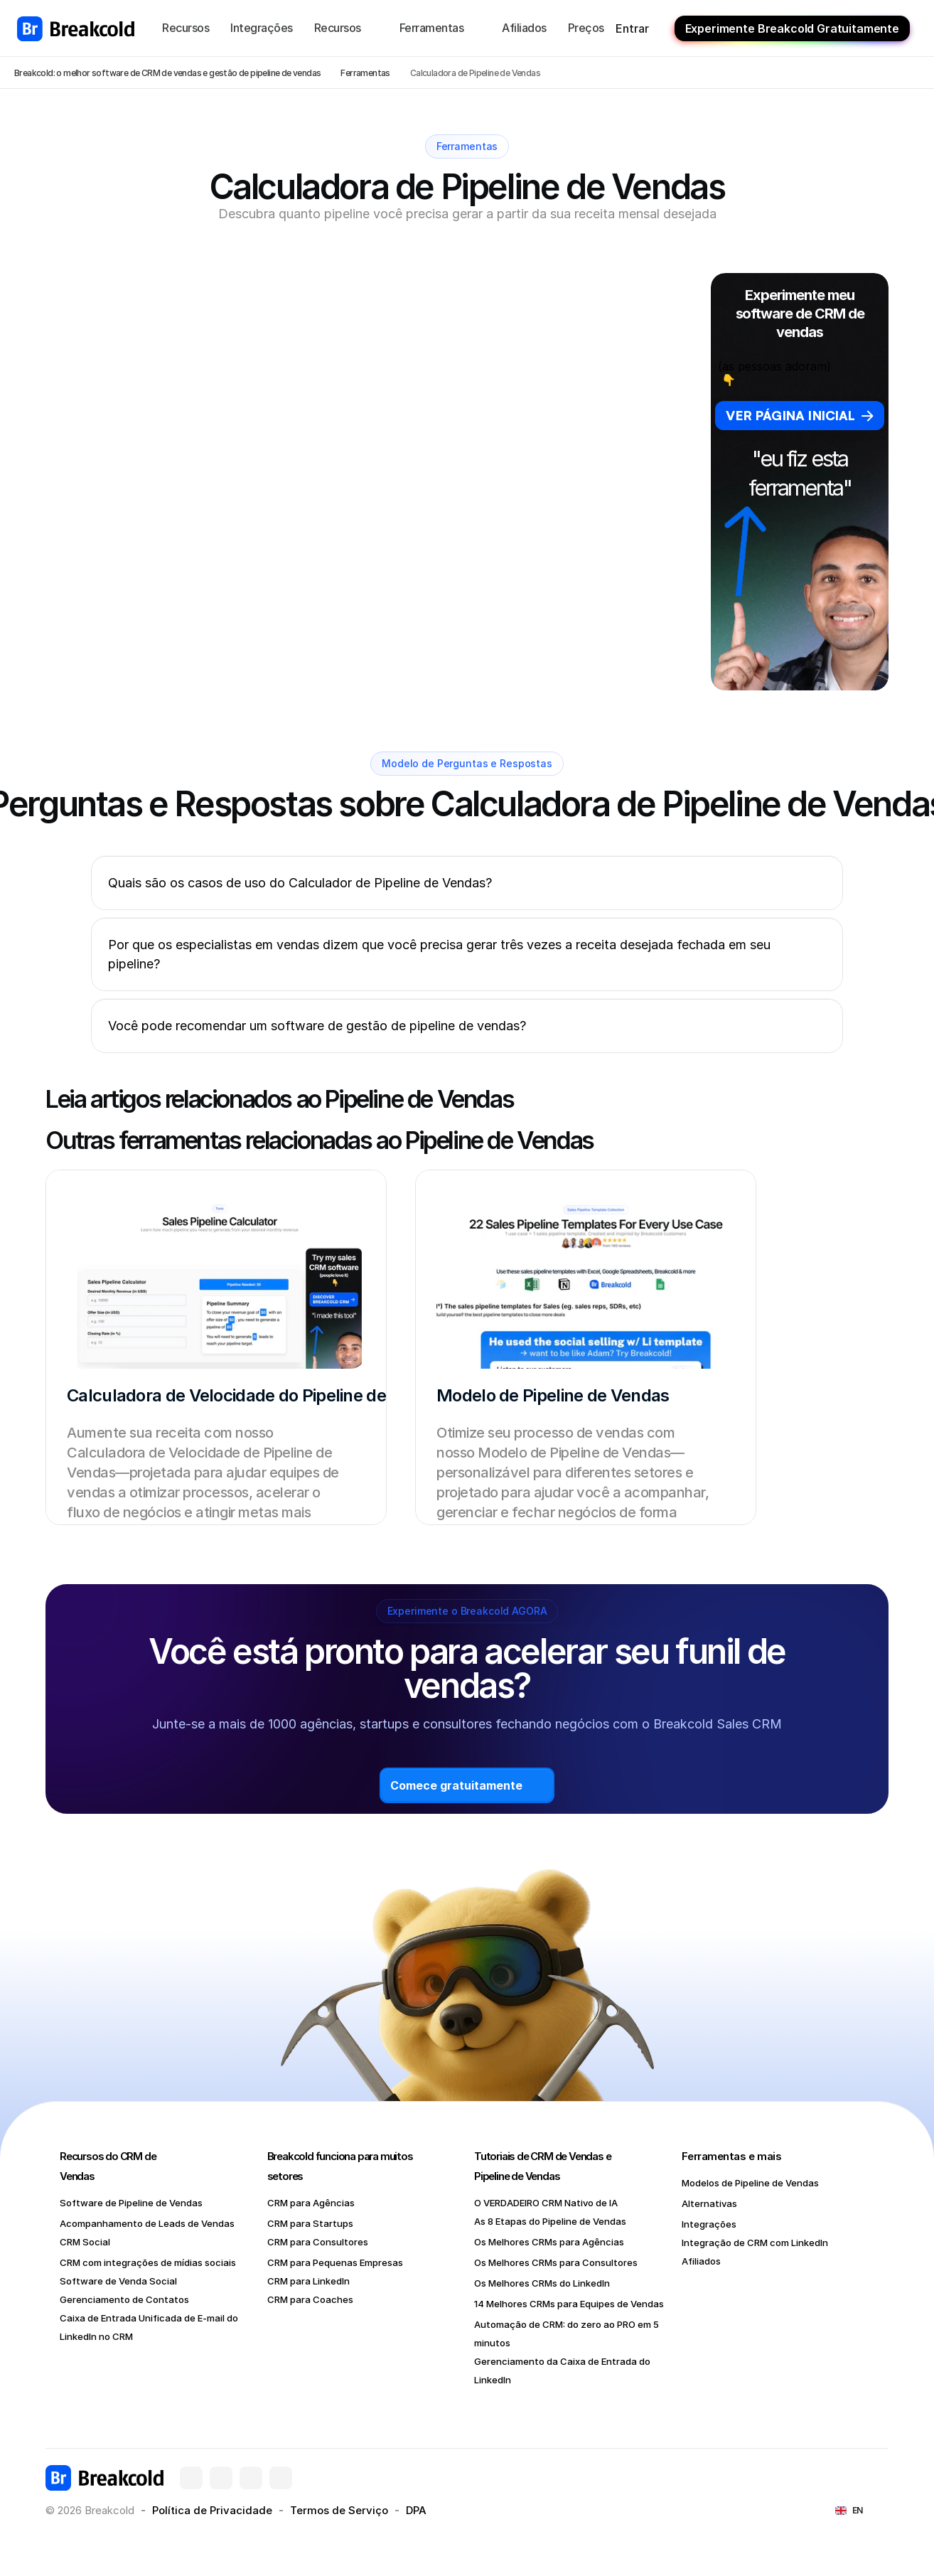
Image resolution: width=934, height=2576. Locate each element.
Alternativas (709, 2203)
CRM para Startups (310, 2223)
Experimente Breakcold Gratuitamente (792, 28)
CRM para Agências (311, 2202)
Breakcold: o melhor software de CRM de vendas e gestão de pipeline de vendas (167, 73)
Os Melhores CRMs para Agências (549, 2242)
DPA (416, 2510)
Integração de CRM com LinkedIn (755, 2242)
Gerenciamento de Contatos (124, 2299)
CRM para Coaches (310, 2299)
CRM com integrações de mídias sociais (148, 2262)
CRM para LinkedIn (308, 2281)
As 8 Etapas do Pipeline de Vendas (550, 2221)
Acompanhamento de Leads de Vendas (147, 2223)
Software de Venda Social (118, 2281)
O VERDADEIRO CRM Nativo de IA (546, 2202)
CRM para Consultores (317, 2242)
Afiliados (701, 2261)
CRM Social (85, 2242)
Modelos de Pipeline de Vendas (750, 2182)
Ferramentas (365, 73)
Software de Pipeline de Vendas (131, 2202)
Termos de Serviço (339, 2510)
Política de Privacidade (212, 2510)
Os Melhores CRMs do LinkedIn (542, 2283)
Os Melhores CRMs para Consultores (556, 2262)
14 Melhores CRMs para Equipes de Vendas (569, 2303)
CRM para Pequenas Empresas (335, 2262)
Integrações (709, 2224)
